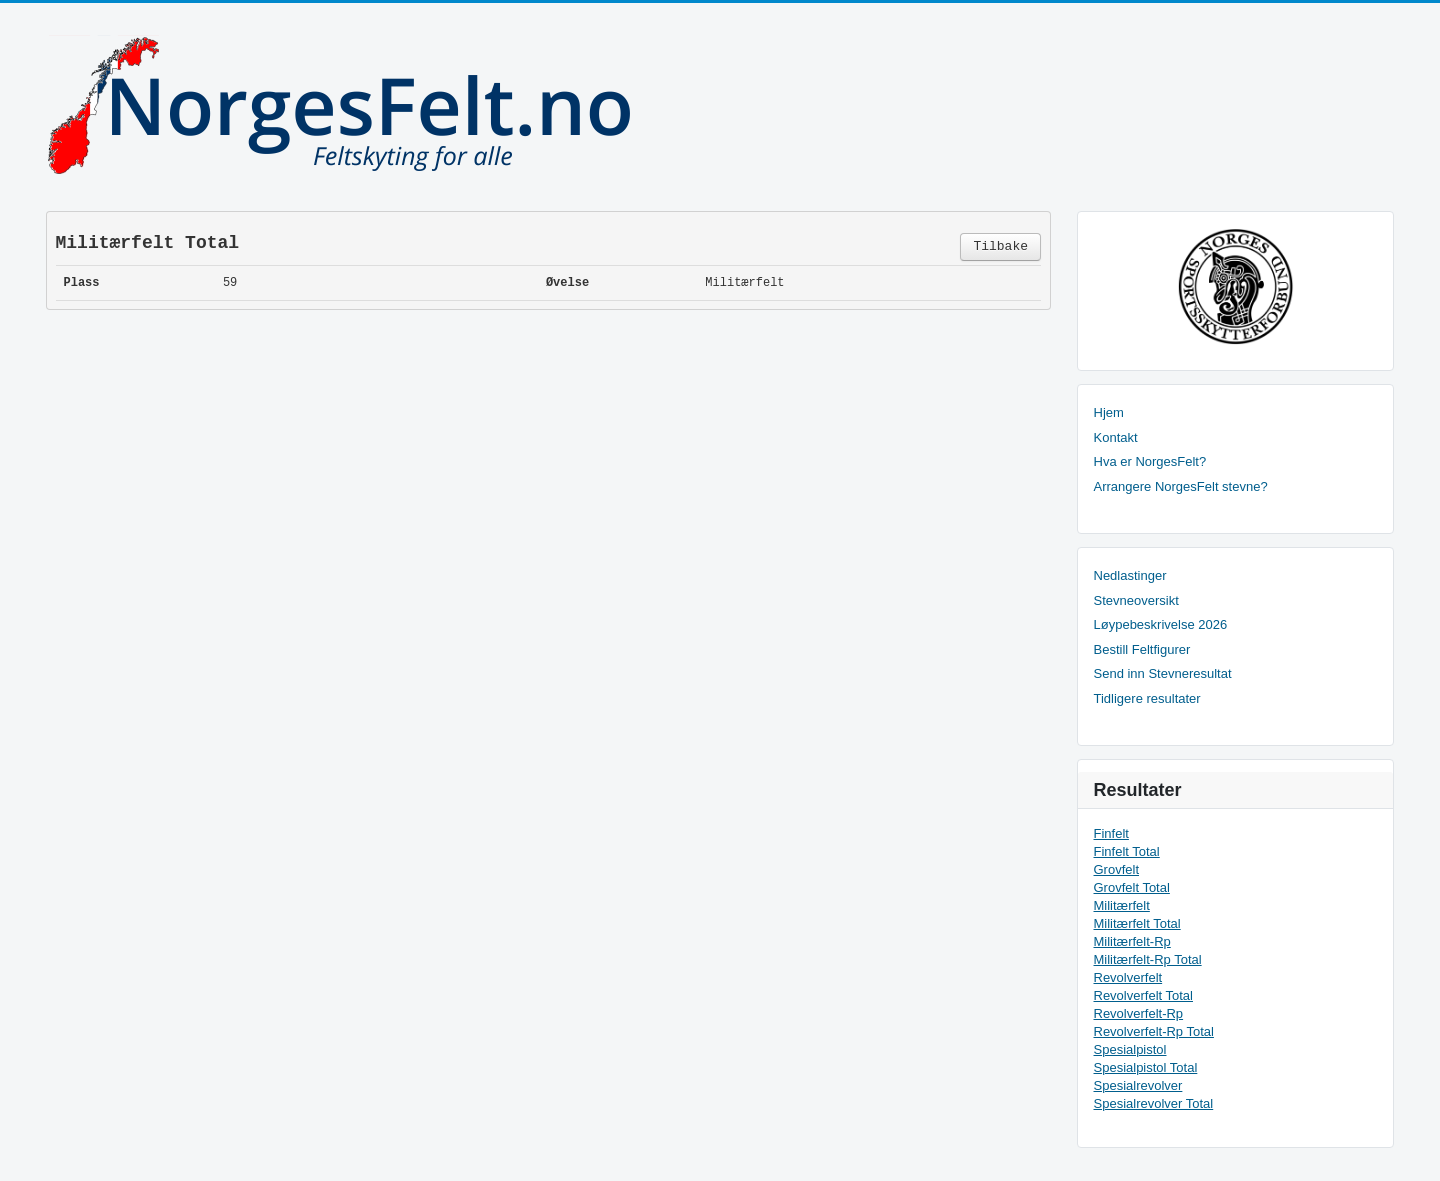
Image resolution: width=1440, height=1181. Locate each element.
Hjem (1109, 412)
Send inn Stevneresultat (1163, 673)
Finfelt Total (1127, 851)
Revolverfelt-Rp (1139, 1013)
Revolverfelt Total (1143, 995)
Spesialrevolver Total (1154, 1103)
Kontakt (1116, 437)
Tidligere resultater (1147, 698)
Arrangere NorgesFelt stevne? (1181, 486)
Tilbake (1000, 246)
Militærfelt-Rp (1132, 941)
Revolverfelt (1128, 977)
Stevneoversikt (1136, 600)
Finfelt (1111, 833)
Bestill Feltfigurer (1142, 649)
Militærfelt (1122, 905)
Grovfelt (1117, 869)
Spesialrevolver (1138, 1085)
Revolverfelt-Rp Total (1154, 1031)
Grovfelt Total (1132, 887)
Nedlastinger (1130, 575)
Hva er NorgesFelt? (1150, 461)
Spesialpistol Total (1146, 1067)
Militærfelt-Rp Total (1148, 959)
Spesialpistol (1130, 1049)
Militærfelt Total (1137, 923)
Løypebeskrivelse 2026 (1161, 624)
